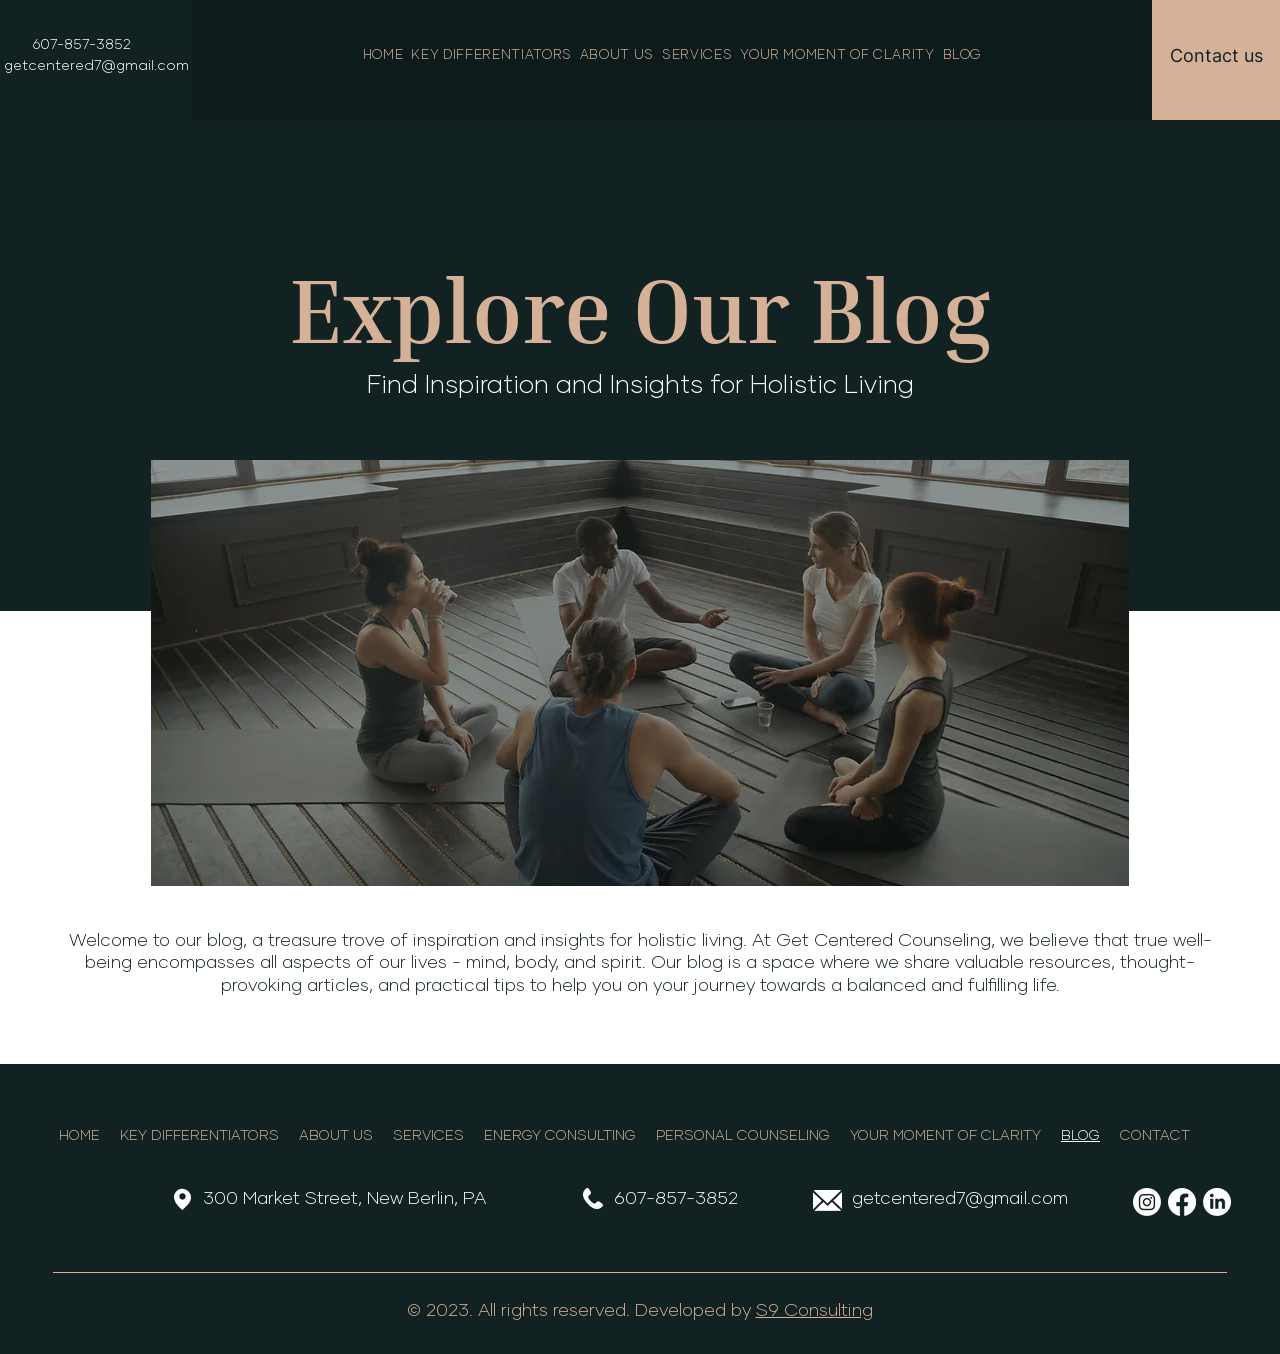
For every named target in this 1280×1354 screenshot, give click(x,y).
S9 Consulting (814, 1311)
